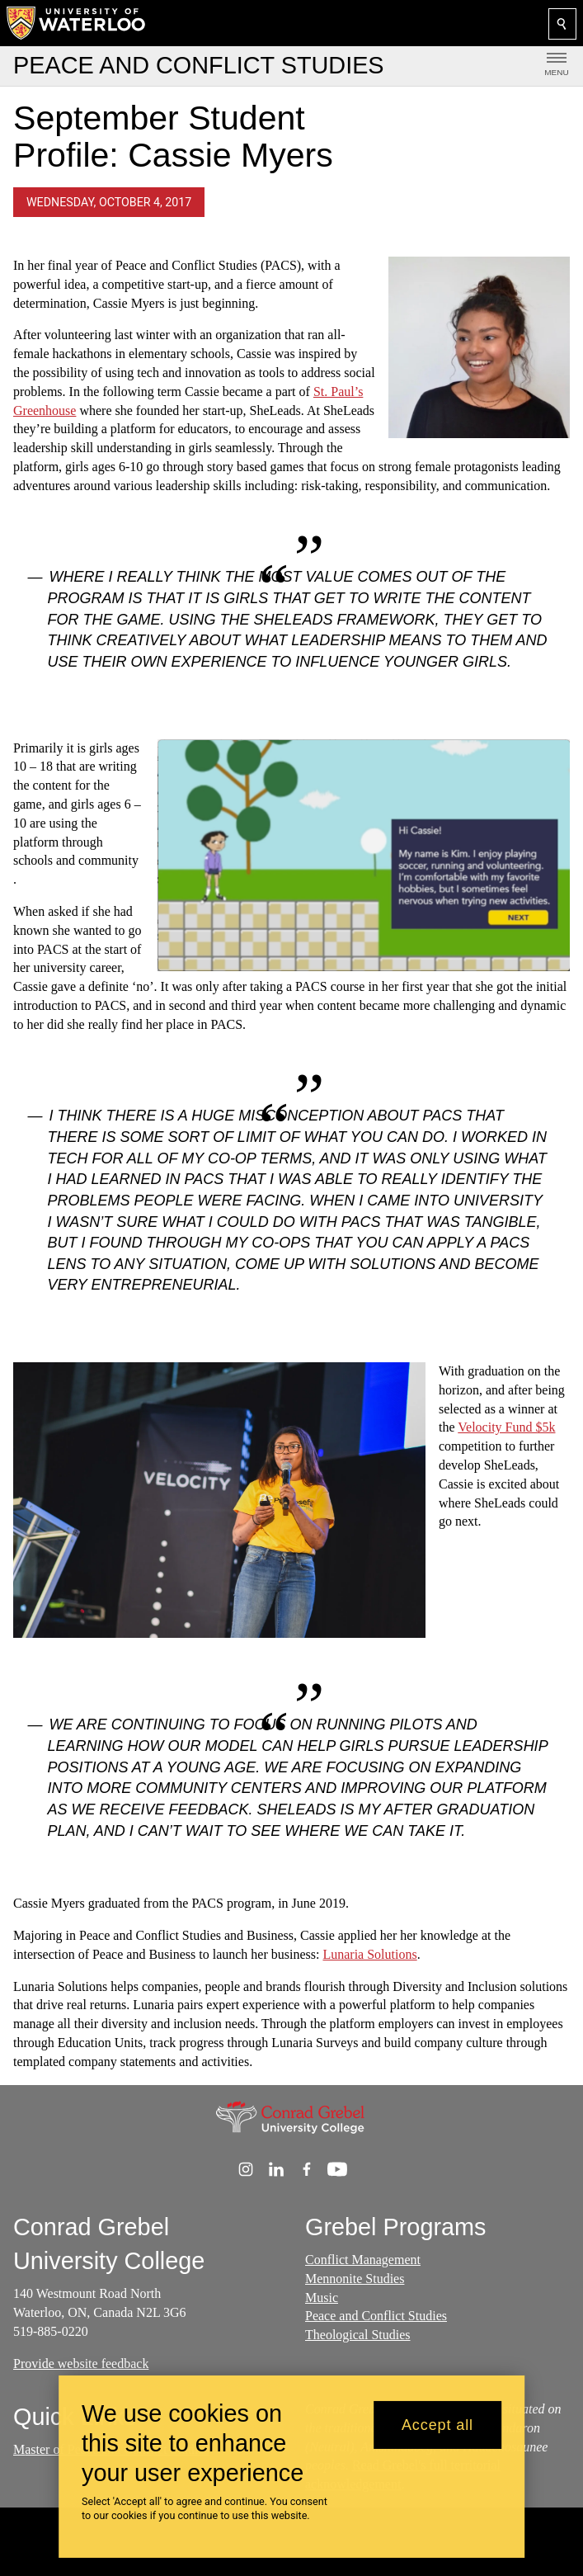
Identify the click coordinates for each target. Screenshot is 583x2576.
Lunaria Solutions (369, 1954)
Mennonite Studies (354, 2279)
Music (321, 2298)
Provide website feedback (80, 2364)
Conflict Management (363, 2260)
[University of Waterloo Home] (77, 23)
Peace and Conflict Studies (376, 2316)
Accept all (437, 2425)
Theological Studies (358, 2335)
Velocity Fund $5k (506, 1428)
